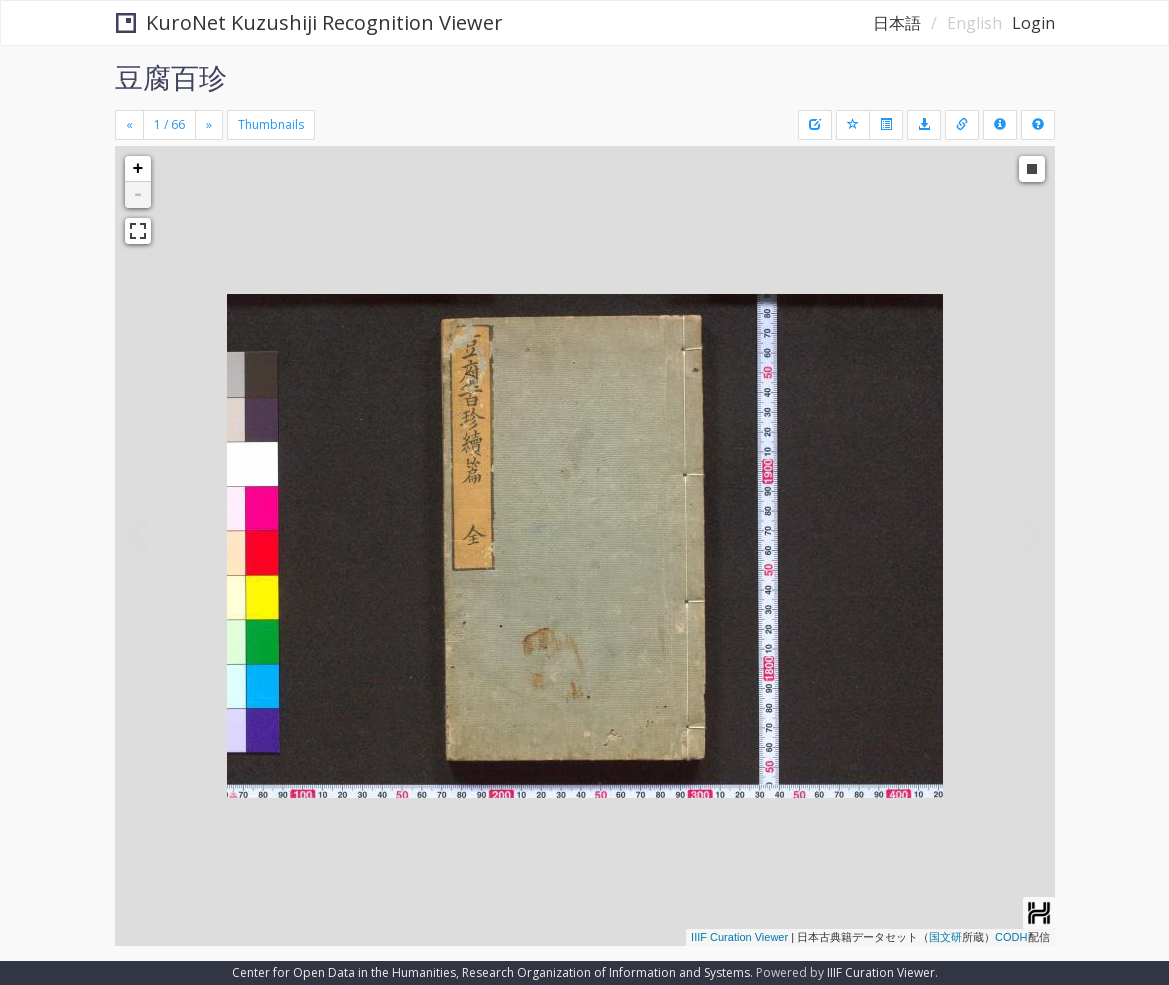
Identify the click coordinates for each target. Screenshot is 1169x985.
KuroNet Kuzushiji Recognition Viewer (309, 22)
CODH (1011, 937)
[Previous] (129, 125)
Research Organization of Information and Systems (606, 972)
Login (1033, 23)
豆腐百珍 (171, 77)
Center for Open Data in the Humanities (344, 972)
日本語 (897, 23)
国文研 (945, 937)
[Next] (209, 125)
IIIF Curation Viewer (739, 937)
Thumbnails (271, 124)
